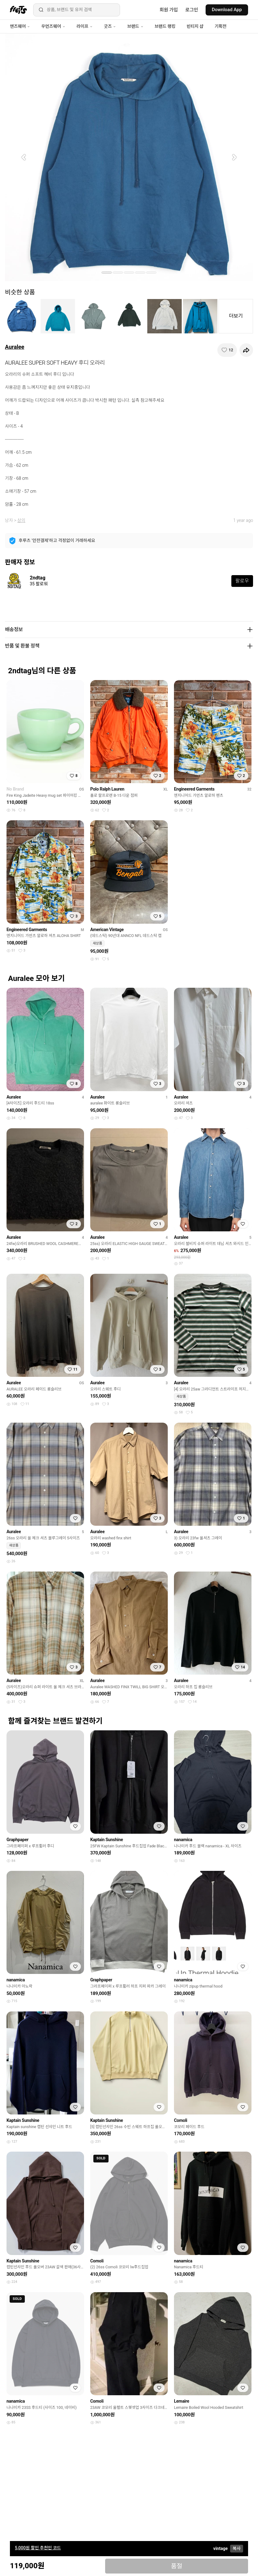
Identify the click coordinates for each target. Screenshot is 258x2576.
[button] (23, 157)
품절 (176, 2566)
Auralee (14, 347)
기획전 (220, 26)
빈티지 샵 (195, 26)
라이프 (85, 26)
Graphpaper (18, 1839)
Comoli (180, 2120)
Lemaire (181, 2401)
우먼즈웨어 (53, 26)
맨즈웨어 (20, 26)
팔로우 (242, 581)
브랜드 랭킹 (165, 26)
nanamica (183, 1839)
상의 (21, 520)
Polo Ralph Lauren (107, 789)
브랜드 (135, 26)
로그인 (191, 10)
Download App (227, 9)
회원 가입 (169, 10)
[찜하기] (227, 350)
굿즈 (110, 26)
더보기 (235, 316)
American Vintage (107, 929)
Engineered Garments (194, 789)
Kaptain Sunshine (106, 1839)
